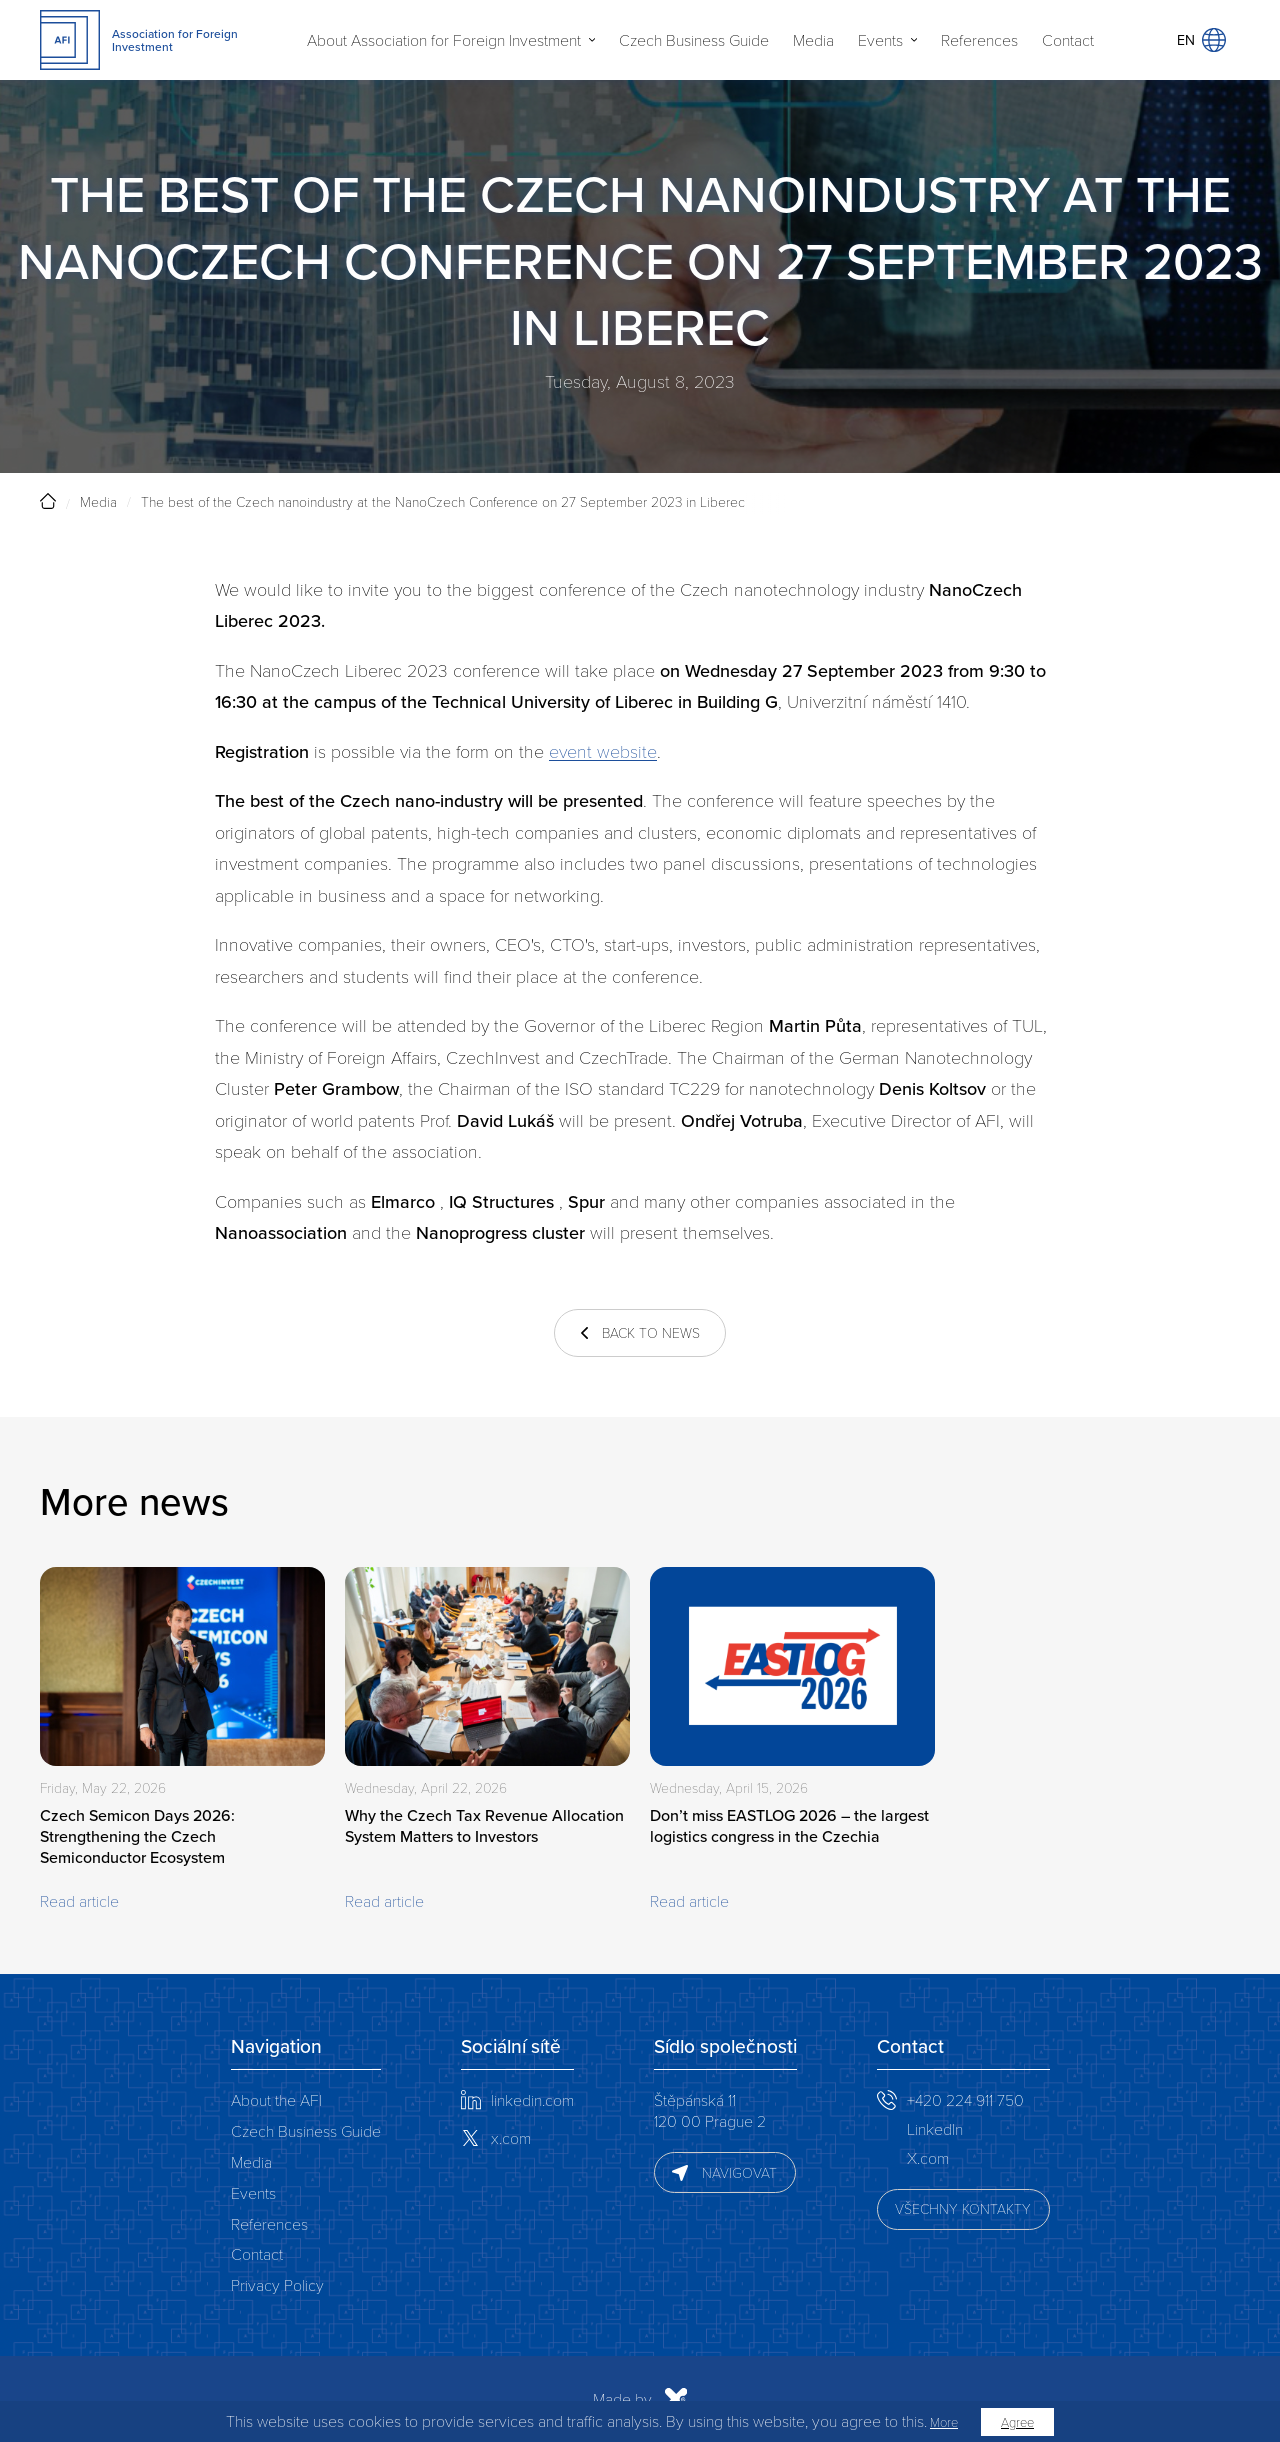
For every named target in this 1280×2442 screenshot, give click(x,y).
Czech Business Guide (694, 40)
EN (1201, 40)
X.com (928, 2157)
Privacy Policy (277, 2284)
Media (813, 40)
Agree (1017, 2422)
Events (880, 40)
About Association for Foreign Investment (444, 40)
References (979, 40)
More (944, 2422)
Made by (426, 2399)
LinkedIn (935, 2128)
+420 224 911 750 (965, 2099)
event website (603, 751)
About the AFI (276, 2099)
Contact (1068, 40)
